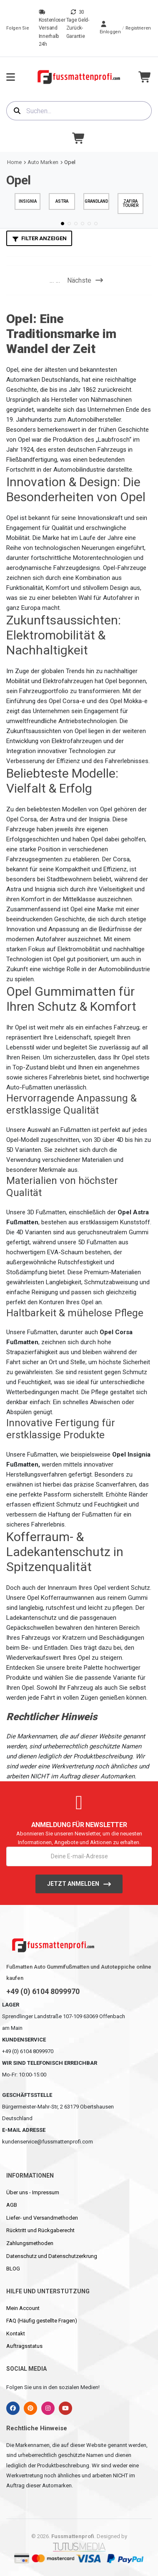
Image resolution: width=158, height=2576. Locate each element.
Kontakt (15, 2333)
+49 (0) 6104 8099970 (43, 1991)
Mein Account (23, 2308)
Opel (69, 162)
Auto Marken (43, 162)
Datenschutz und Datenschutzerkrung (51, 2256)
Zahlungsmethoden (29, 2243)
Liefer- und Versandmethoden (42, 2218)
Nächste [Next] (85, 280)
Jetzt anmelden (73, 1883)
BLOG (13, 2268)
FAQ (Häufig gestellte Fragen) (41, 2320)
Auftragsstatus (24, 2346)
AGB (11, 2205)
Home (14, 162)
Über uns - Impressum (32, 2192)
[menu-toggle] (10, 77)
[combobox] (79, 110)
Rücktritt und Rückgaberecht (40, 2230)
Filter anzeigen (44, 238)
